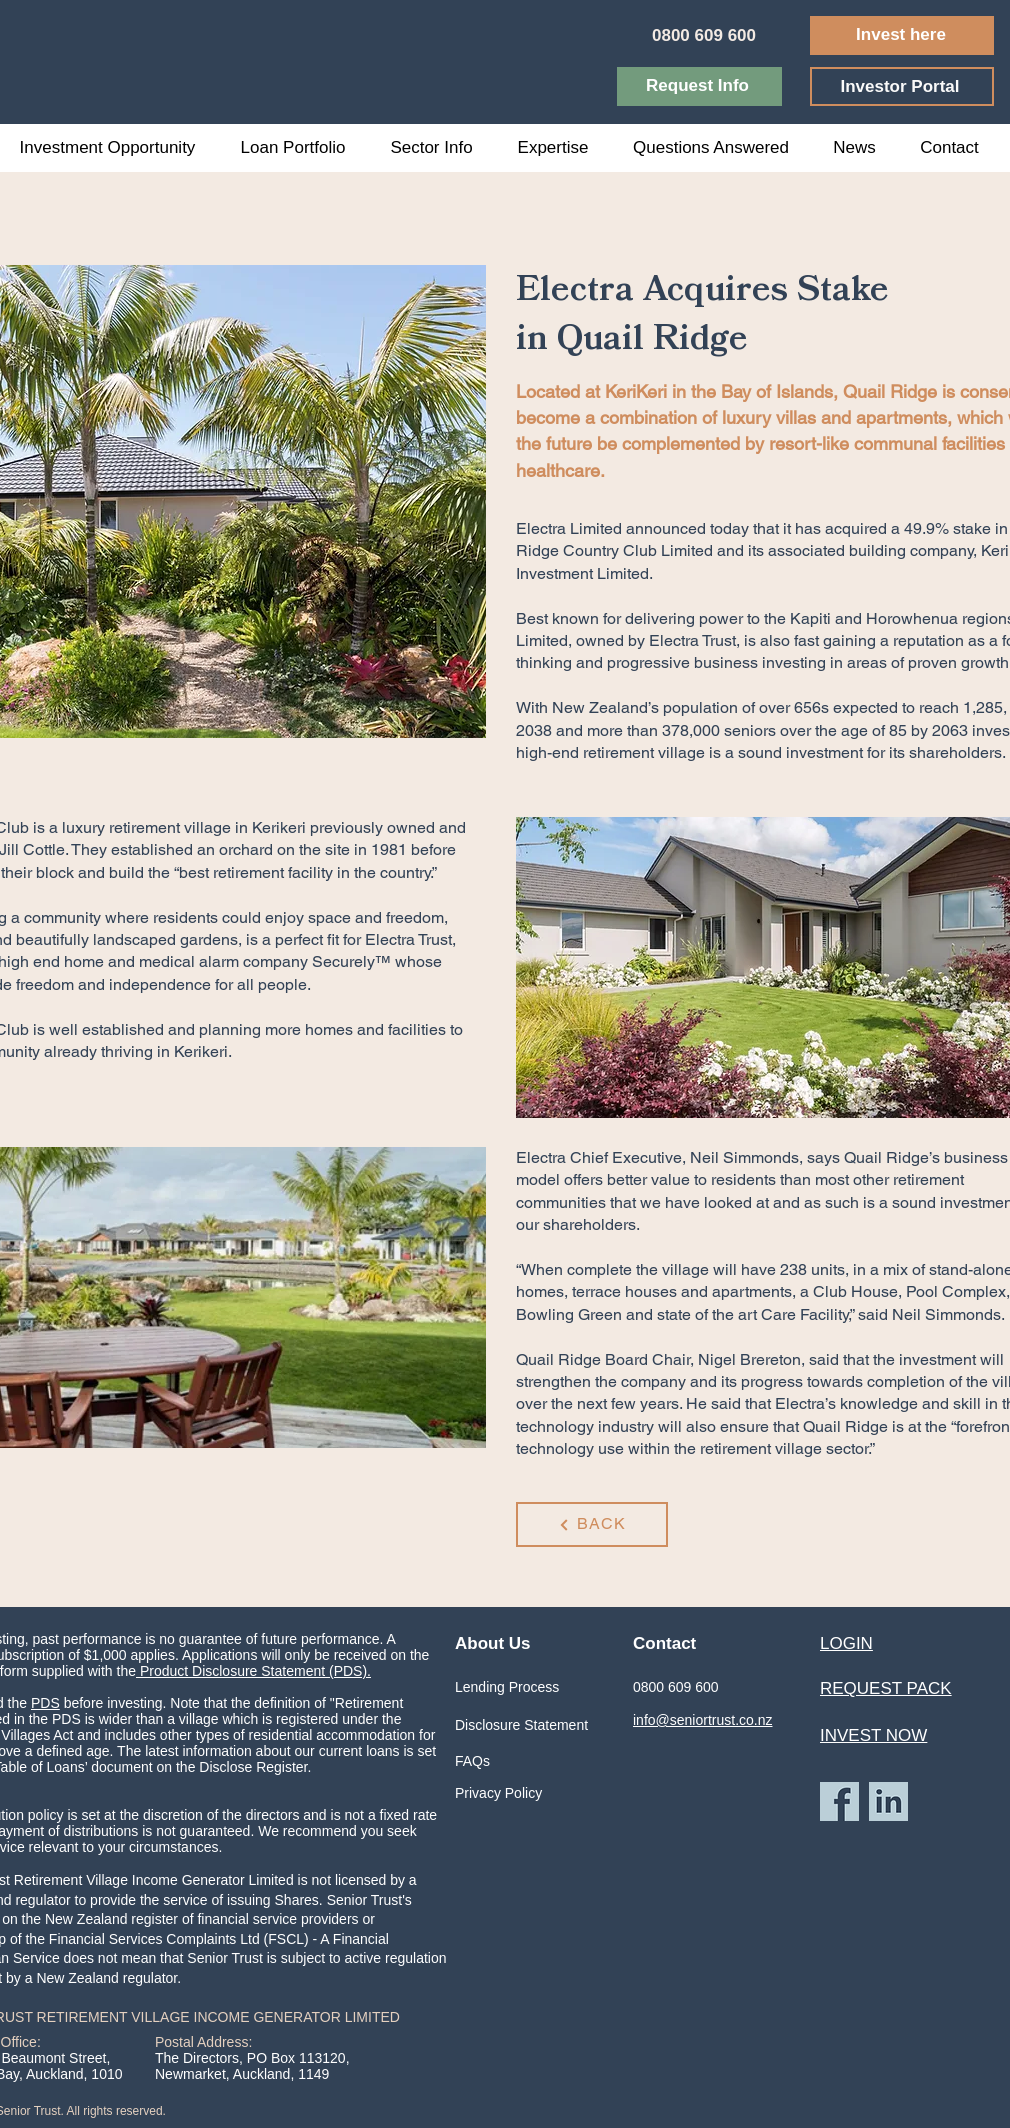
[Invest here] (902, 35)
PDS (45, 1703)
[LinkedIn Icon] (888, 1801)
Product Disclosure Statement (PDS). (253, 1671)
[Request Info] (699, 86)
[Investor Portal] (902, 86)
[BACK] (592, 1524)
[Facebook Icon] (839, 1801)
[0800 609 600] (706, 35)
